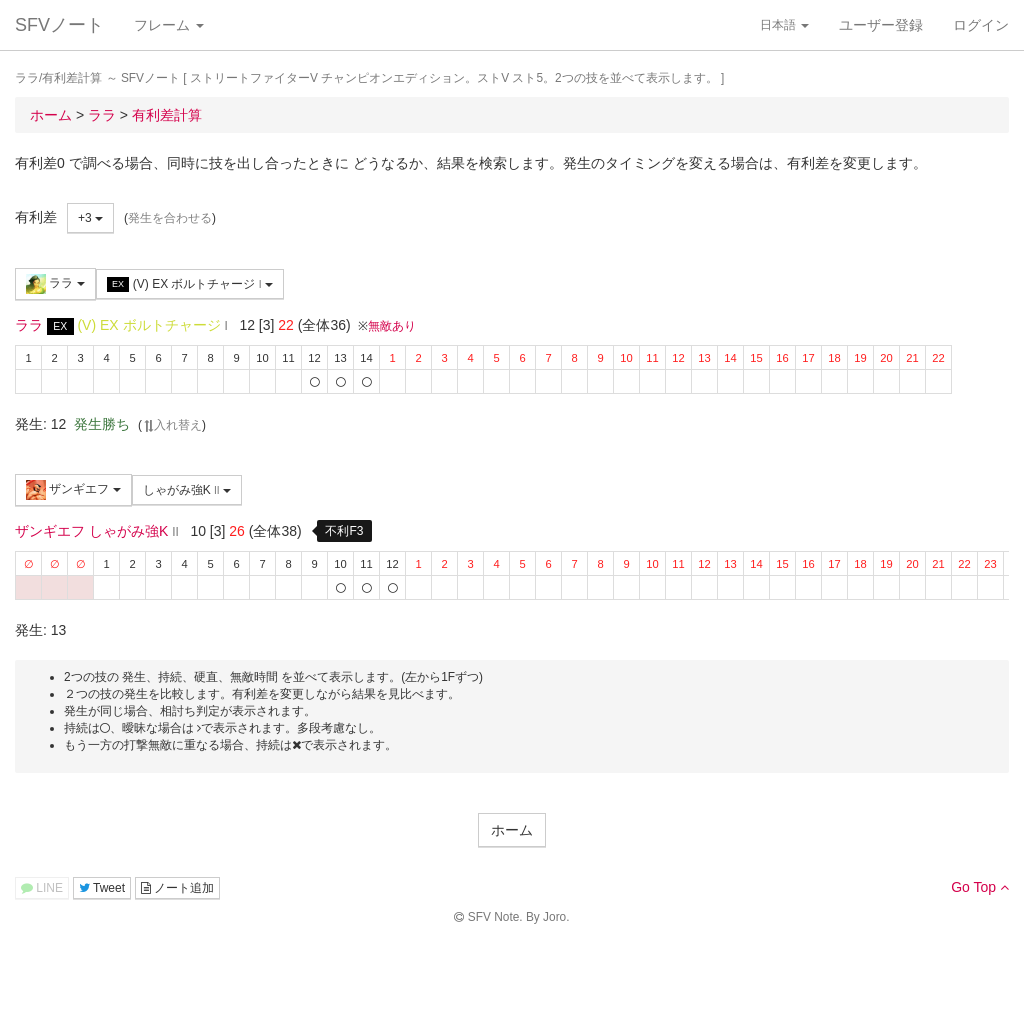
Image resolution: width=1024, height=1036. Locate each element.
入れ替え (172, 425)
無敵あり (392, 326)
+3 (90, 218)
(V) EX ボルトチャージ (190, 284)
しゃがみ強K (187, 490)
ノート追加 (177, 888)
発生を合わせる (170, 218)
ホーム (512, 830)
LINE (42, 888)
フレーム (169, 25)
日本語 (784, 25)
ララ (55, 284)
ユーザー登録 (881, 25)
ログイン (981, 25)
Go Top (980, 887)
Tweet (102, 888)
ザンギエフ (73, 490)
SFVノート (59, 25)
